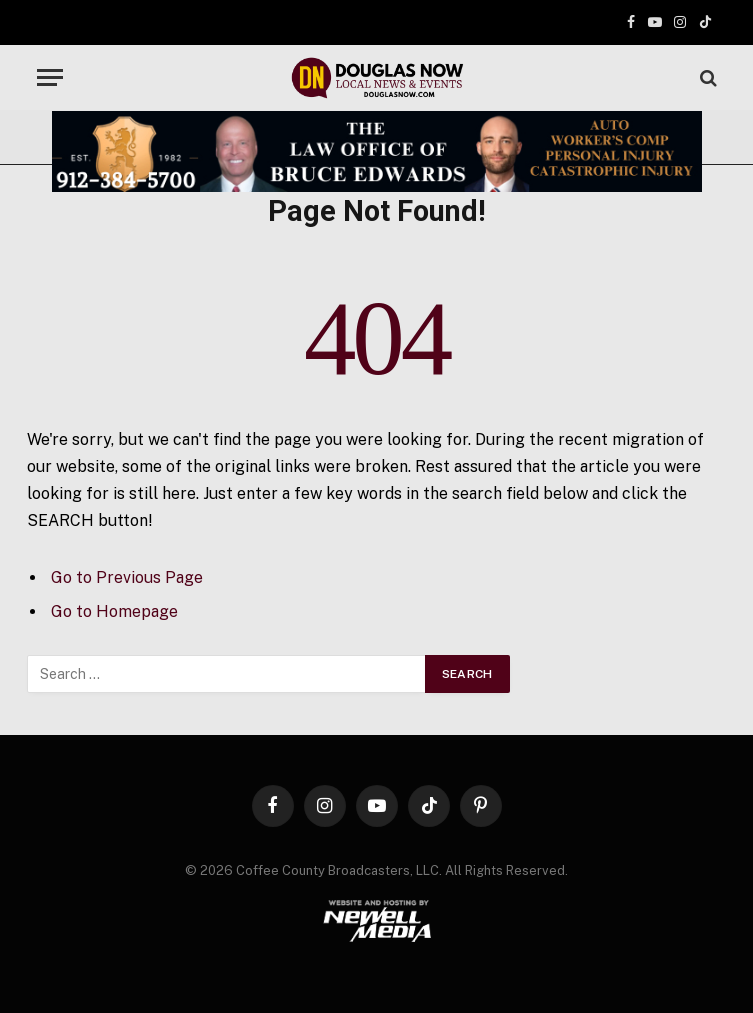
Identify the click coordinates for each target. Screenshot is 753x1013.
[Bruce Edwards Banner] (377, 151)
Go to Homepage (114, 611)
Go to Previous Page (127, 577)
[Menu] (50, 77)
